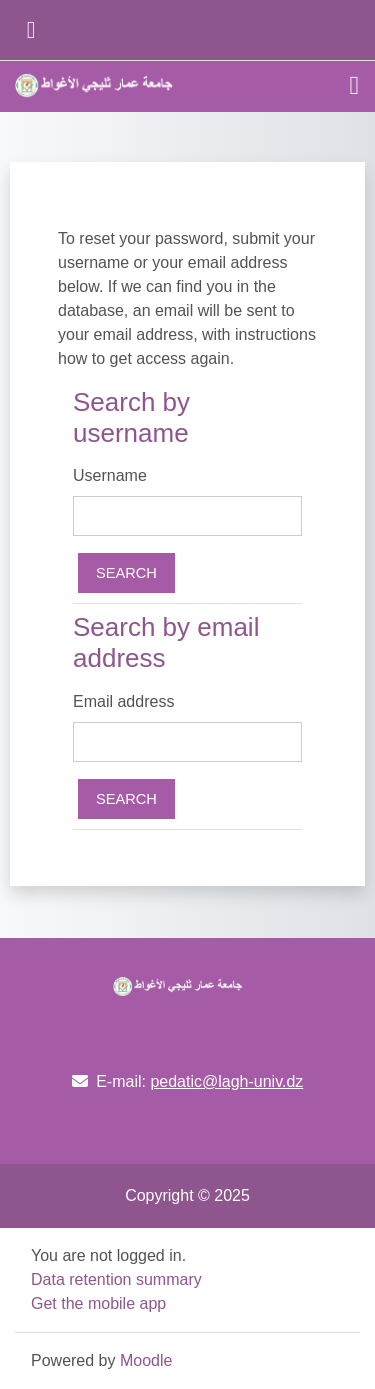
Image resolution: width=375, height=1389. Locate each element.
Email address (123, 701)
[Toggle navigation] (355, 86)
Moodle (146, 1360)
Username (110, 475)
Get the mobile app (98, 1303)
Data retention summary (116, 1279)
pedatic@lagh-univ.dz (226, 1081)
